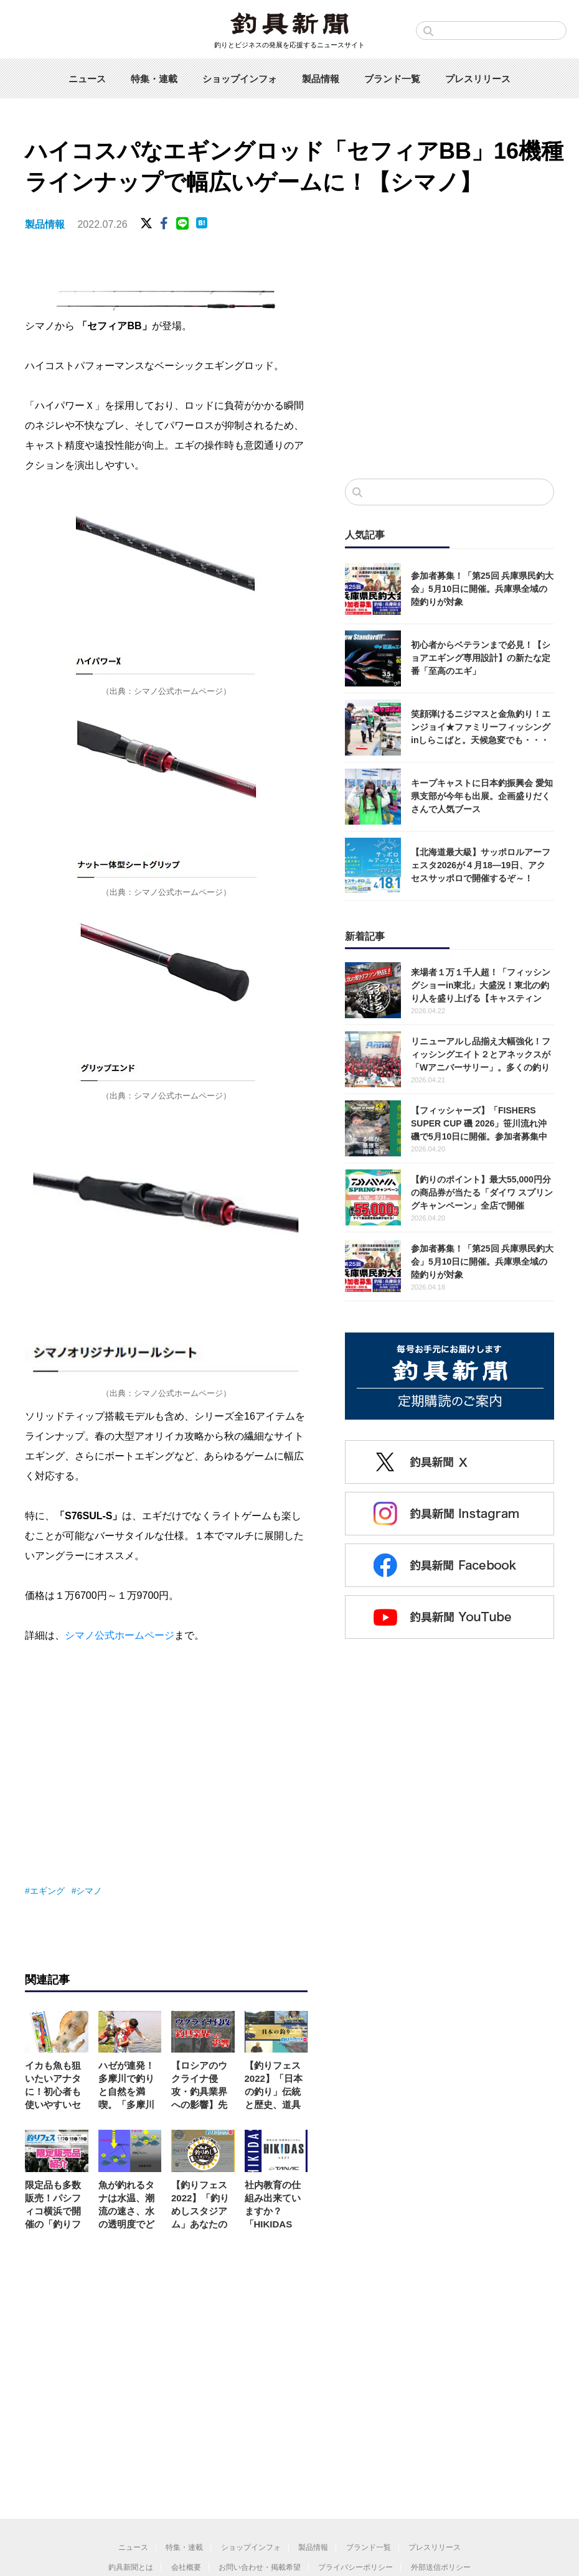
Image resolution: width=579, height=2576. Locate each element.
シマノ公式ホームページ (119, 1635)
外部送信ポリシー (441, 2567)
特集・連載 (154, 78)
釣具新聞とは (130, 2567)
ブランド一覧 (392, 78)
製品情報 (320, 78)
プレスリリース (478, 78)
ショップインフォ (239, 78)
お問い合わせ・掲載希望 (260, 2567)
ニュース (87, 78)
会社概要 (186, 2567)
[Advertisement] (449, 366)
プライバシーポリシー (355, 2567)
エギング (47, 1891)
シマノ (89, 1891)
